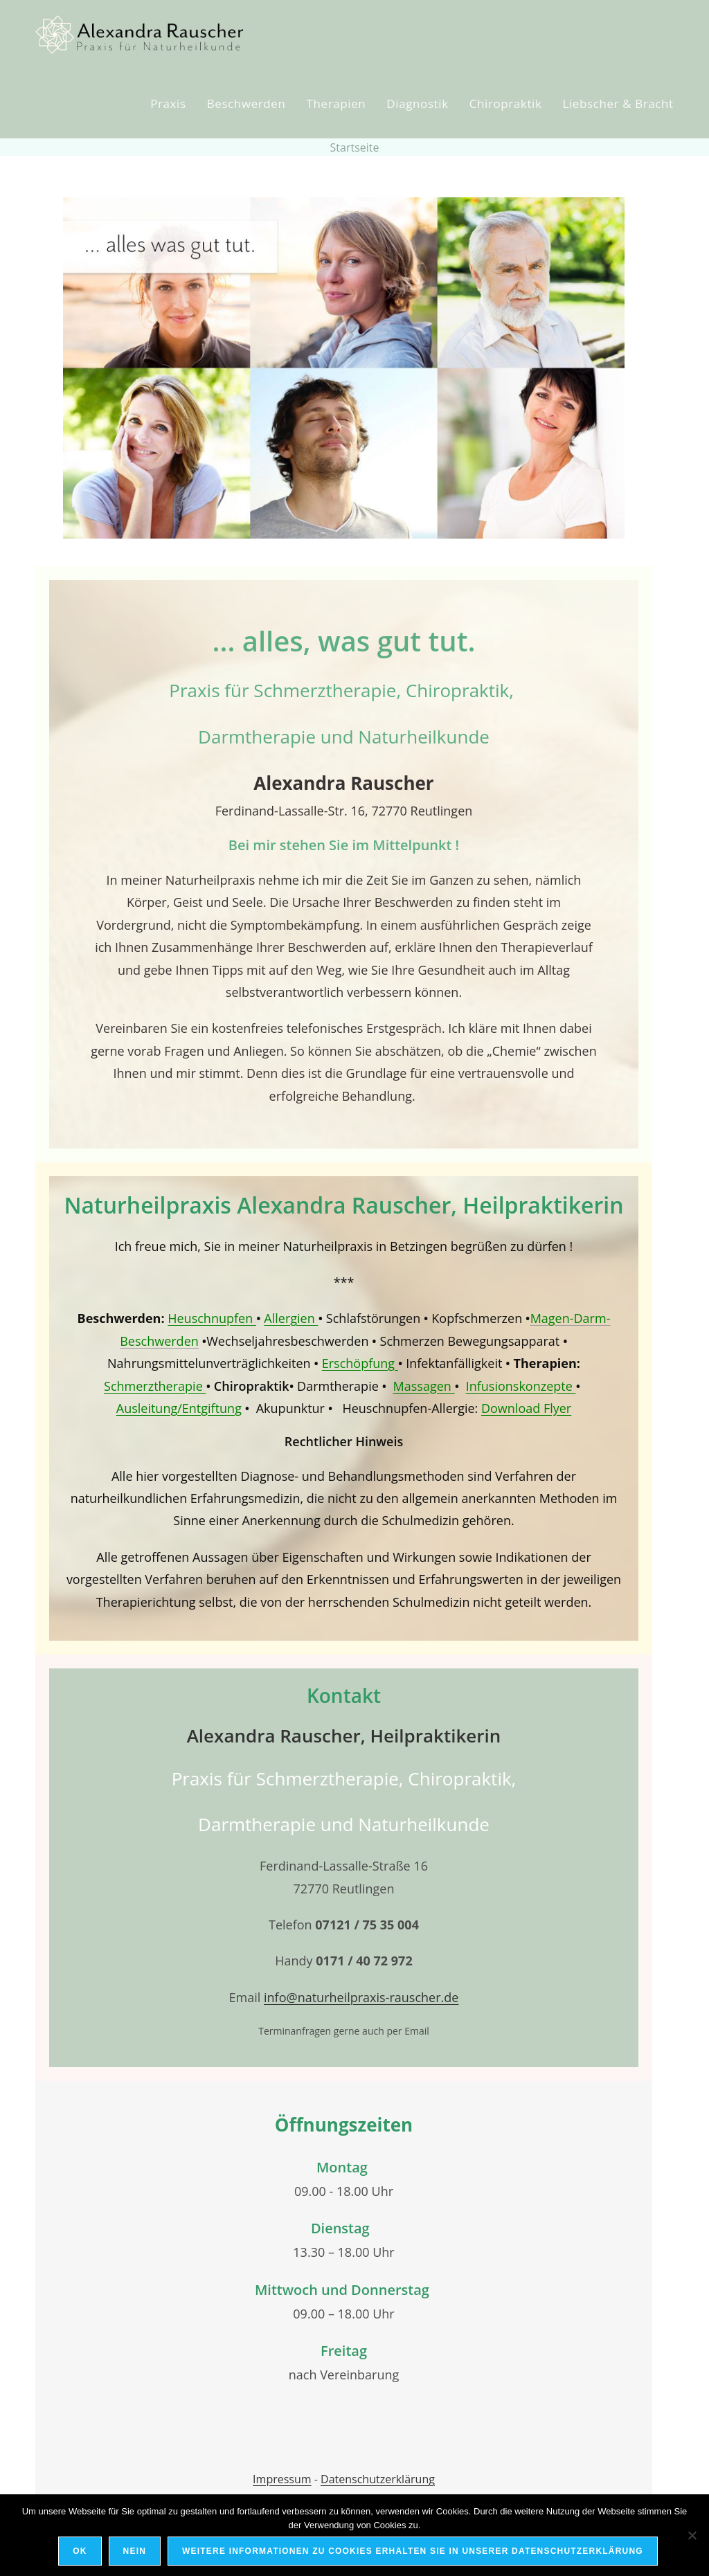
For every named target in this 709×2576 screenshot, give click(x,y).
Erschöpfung (360, 1363)
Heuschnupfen (212, 1318)
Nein (134, 2551)
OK (80, 2551)
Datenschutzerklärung (378, 2479)
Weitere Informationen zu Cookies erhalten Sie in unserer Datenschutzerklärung (412, 2551)
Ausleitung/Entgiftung (179, 1408)
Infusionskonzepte (521, 1386)
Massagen (424, 1386)
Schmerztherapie (155, 1386)
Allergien (291, 1318)
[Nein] (692, 2535)
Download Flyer (526, 1408)
